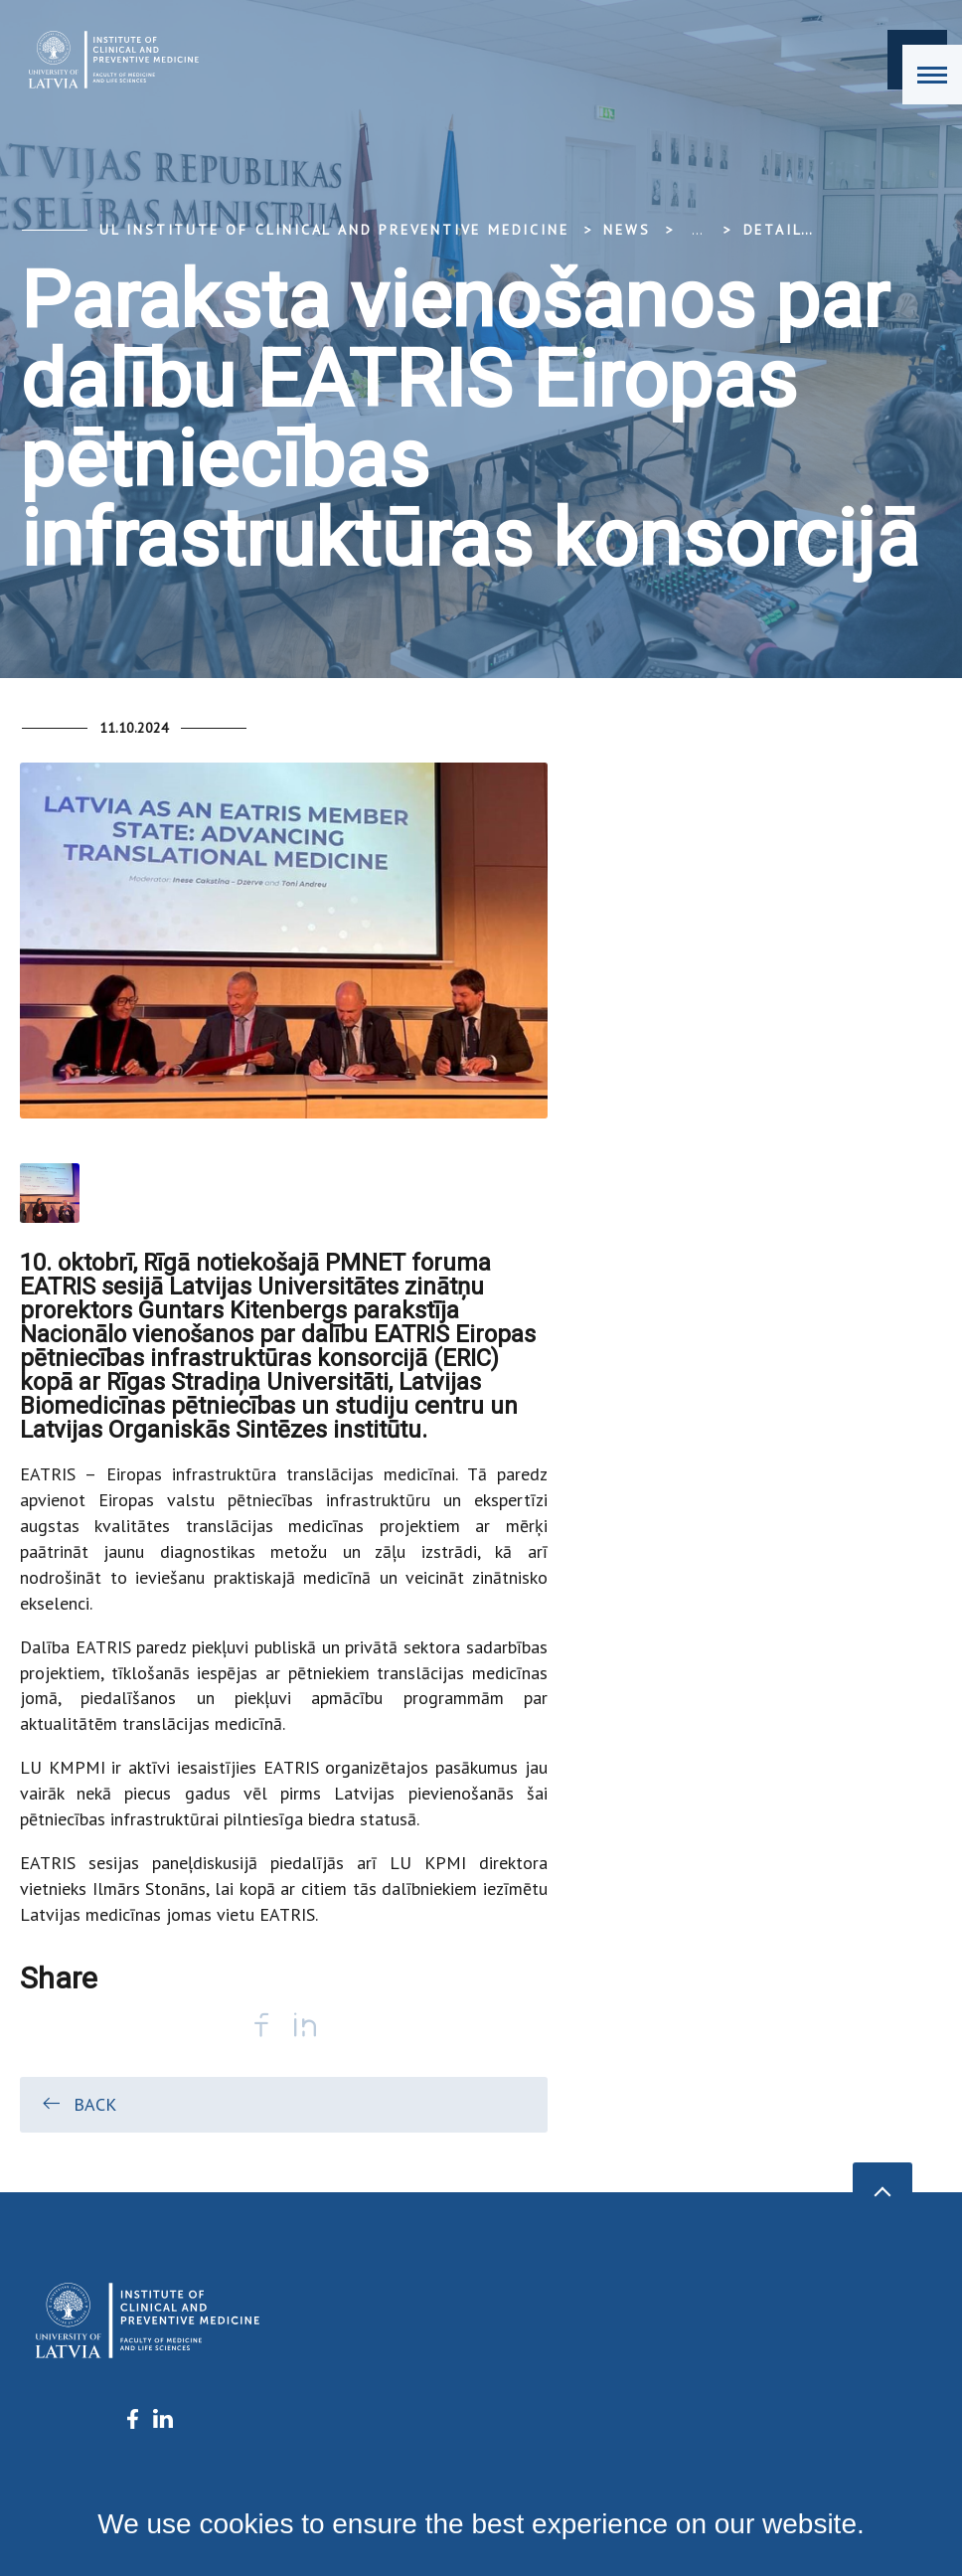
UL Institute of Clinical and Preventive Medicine (333, 230)
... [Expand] (697, 230)
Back (78, 2104)
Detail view (797, 230)
